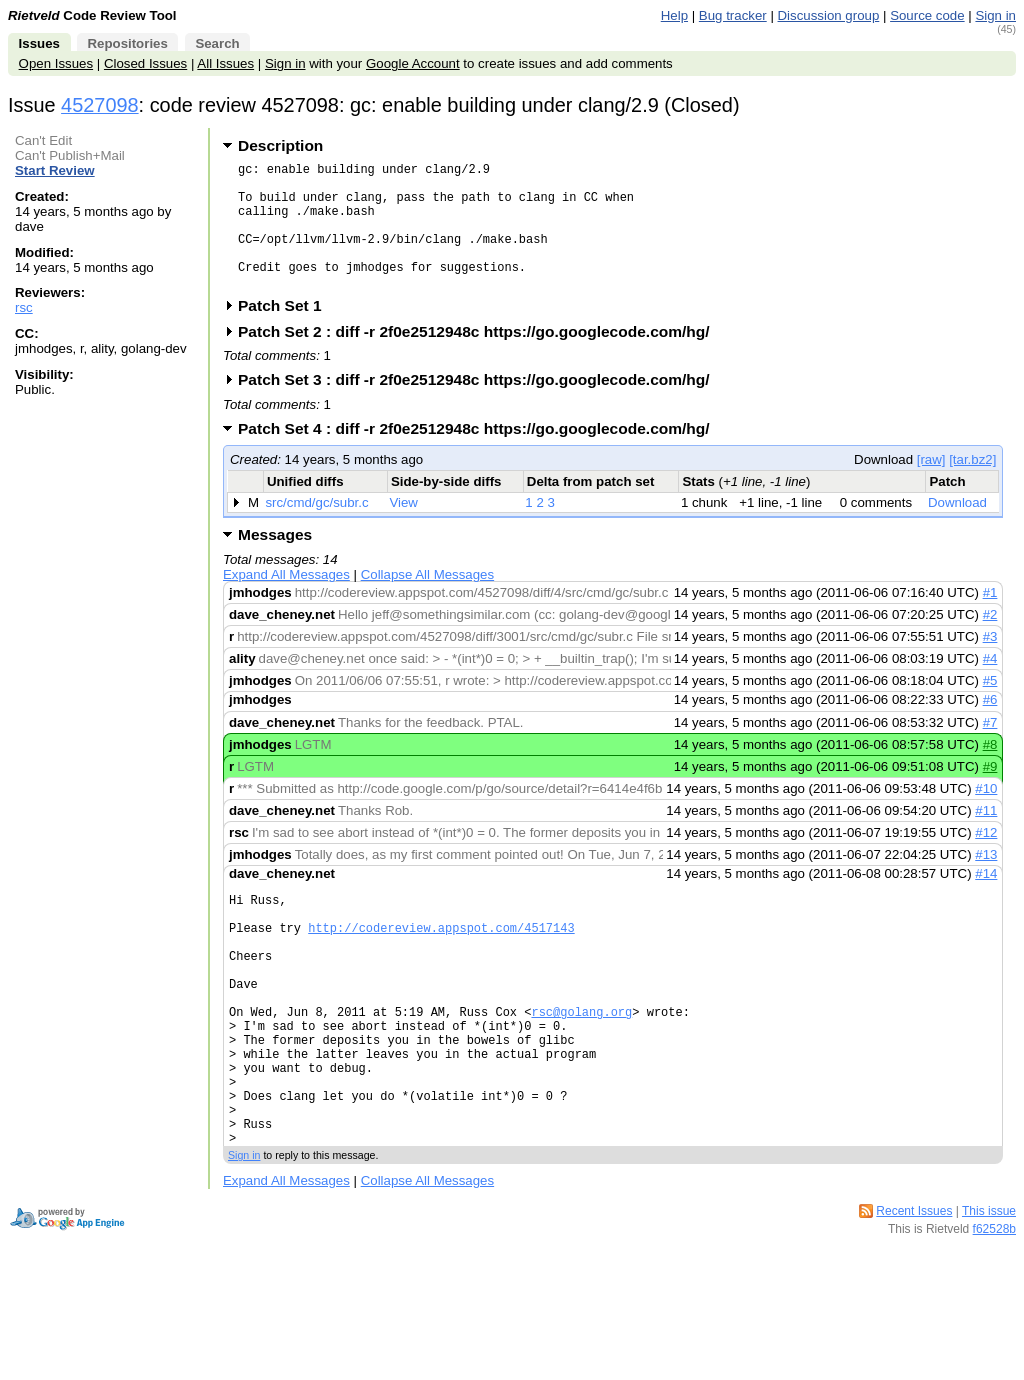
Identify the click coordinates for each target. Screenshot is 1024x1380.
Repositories (127, 43)
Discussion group (829, 15)
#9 (990, 793)
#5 (990, 707)
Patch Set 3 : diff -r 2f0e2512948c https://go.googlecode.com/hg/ (480, 406)
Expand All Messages (286, 601)
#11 (986, 837)
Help (674, 15)
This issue (989, 1292)
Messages (275, 561)
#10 (986, 815)
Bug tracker (733, 15)
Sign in (995, 15)
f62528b (994, 1310)
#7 (990, 749)
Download (957, 529)
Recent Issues (914, 1292)
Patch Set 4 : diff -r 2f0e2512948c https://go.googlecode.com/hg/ (480, 455)
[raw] (931, 486)
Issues (39, 43)
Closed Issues (145, 63)
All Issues (225, 63)
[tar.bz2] (972, 486)
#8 (990, 771)
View (403, 529)
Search (217, 43)
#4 (990, 685)
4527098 (100, 105)
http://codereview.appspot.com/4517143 (441, 963)
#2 (990, 641)
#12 (986, 859)
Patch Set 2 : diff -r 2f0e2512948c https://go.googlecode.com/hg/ (480, 358)
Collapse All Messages (427, 601)
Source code (927, 15)
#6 (990, 726)
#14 (986, 900)
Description (280, 145)
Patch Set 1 (286, 332)
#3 (990, 663)
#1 (990, 619)
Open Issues (56, 63)
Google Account (413, 63)
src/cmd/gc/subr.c (316, 529)
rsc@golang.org (581, 1065)
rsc (24, 307)
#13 (986, 881)
